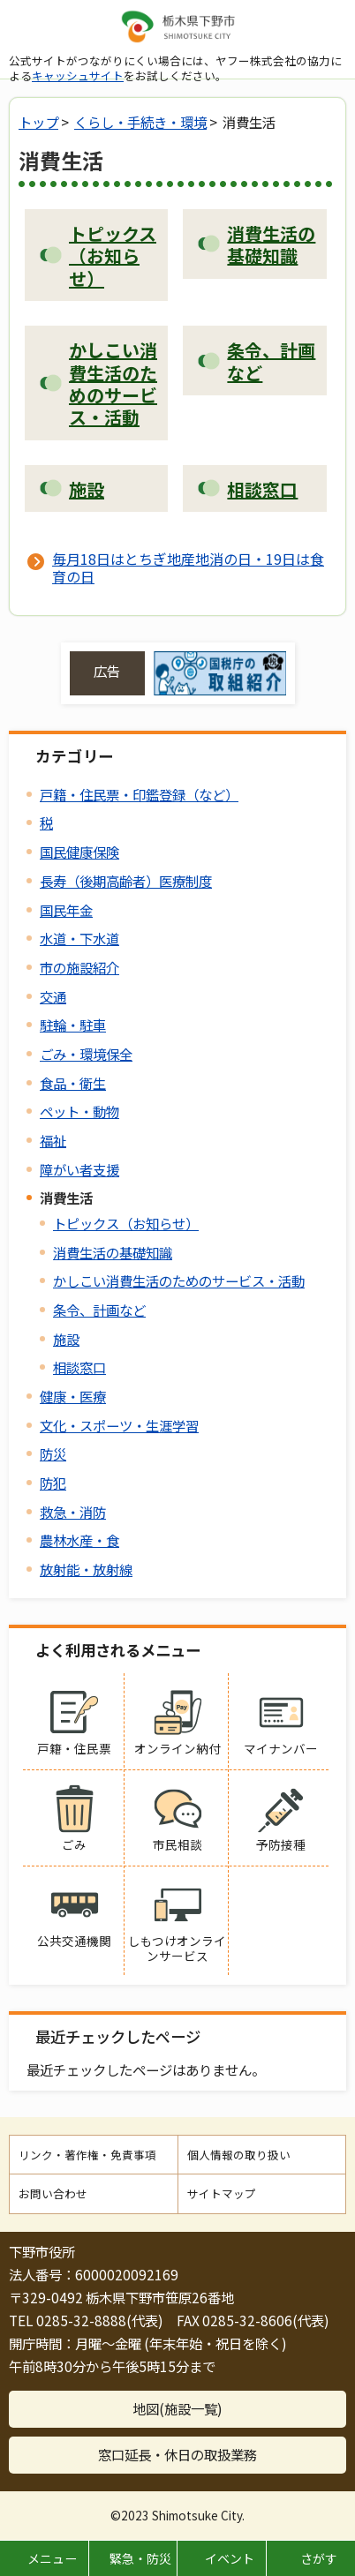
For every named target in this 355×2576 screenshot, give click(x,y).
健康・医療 (73, 1396)
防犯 (53, 1482)
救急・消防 (73, 1511)
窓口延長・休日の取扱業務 (177, 2454)
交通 (53, 996)
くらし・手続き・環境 (140, 121)
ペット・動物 (79, 1111)
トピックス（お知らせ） (126, 1223)
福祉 (53, 1140)
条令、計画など (99, 1309)
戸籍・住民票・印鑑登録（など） (139, 794)
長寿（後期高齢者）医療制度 (126, 880)
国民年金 (66, 910)
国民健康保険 (79, 851)
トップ (38, 121)
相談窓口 (79, 1367)
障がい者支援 (79, 1169)
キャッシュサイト (78, 75)
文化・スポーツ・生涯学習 (119, 1425)
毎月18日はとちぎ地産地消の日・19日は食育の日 (188, 567)
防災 (53, 1453)
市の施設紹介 (79, 967)
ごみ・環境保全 (86, 1053)
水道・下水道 (79, 938)
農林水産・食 (79, 1540)
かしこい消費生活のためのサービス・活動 (179, 1280)
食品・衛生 (73, 1083)
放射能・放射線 (86, 1569)
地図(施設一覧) (177, 2408)
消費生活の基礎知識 (112, 1252)
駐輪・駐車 (73, 1024)
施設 (66, 1338)
